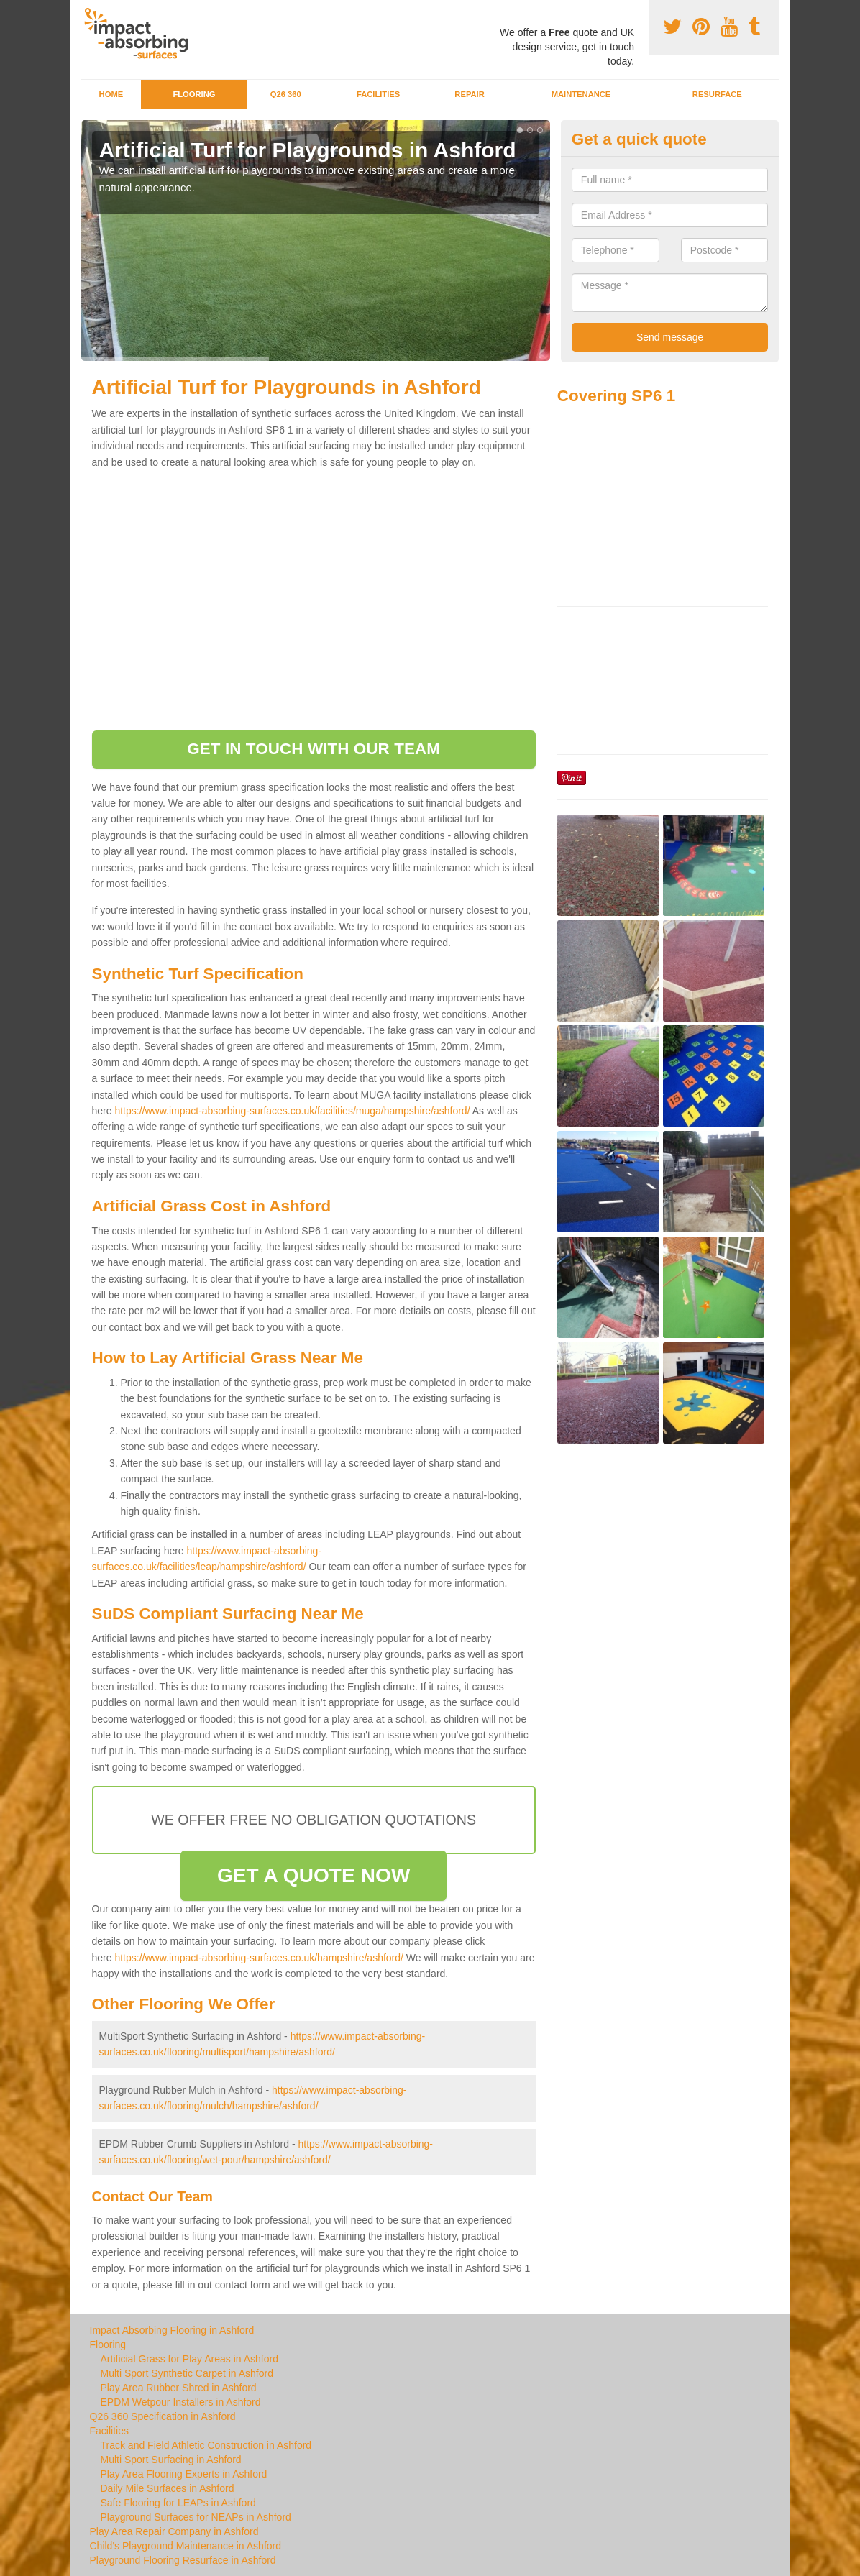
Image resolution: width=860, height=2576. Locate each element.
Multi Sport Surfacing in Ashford (171, 2459)
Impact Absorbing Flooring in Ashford (172, 2330)
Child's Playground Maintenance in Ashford (186, 2546)
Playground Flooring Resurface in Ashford (183, 2560)
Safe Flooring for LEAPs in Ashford (178, 2502)
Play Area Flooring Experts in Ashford (184, 2474)
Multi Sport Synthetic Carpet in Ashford (187, 2373)
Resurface (717, 94)
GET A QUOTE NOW (314, 1875)
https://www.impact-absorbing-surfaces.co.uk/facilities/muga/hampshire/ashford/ (292, 1111)
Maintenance (581, 94)
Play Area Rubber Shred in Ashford (179, 2387)
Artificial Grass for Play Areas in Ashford (189, 2359)
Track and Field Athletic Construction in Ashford (206, 2445)
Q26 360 (285, 94)
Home (111, 94)
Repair (469, 94)
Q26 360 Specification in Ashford (163, 2416)
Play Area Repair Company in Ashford (174, 2531)
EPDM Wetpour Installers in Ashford (181, 2402)
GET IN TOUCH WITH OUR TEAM (313, 749)
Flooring (194, 94)
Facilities (378, 94)
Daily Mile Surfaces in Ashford (167, 2488)
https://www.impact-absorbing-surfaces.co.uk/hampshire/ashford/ (258, 1957)
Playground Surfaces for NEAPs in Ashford (196, 2517)
